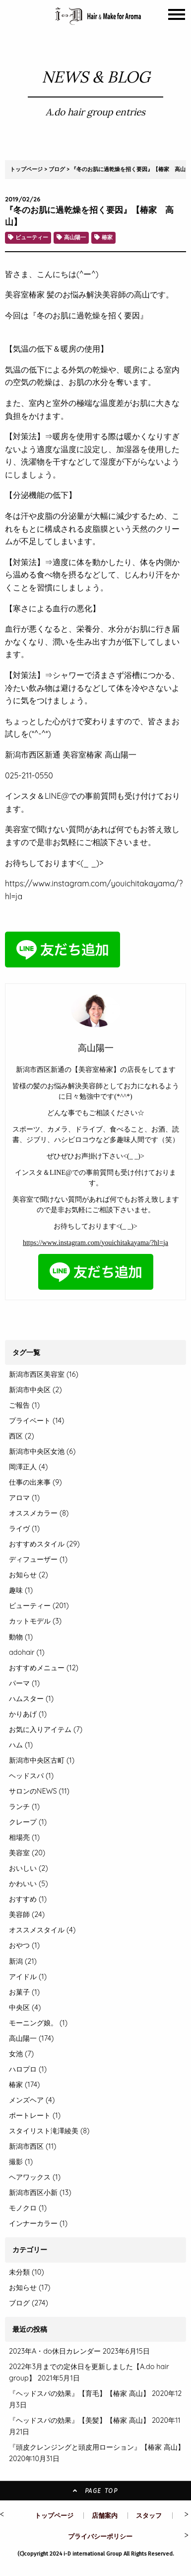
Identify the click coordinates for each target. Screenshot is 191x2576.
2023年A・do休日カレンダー (55, 2351)
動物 (21, 1636)
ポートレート (35, 2115)
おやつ (24, 1945)
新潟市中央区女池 (42, 1451)
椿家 (107, 237)
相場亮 (24, 1837)
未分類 (19, 2272)
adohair (27, 1652)
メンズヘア (32, 2100)
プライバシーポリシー (100, 2536)
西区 (21, 1435)
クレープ (28, 1821)
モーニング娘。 (38, 2022)
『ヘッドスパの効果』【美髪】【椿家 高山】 (79, 2420)
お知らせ (28, 1574)
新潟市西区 (32, 2146)
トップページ (26, 169)
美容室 (27, 1852)
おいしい (28, 1868)
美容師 (27, 1914)
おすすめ (28, 1899)
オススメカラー (38, 1513)
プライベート (36, 1420)
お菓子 (24, 1992)
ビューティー (31, 237)
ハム (21, 1744)
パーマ (24, 1683)
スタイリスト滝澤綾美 (49, 2130)
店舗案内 (105, 2515)
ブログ (57, 169)
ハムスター (31, 1698)
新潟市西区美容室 (43, 1374)
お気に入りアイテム (45, 1729)
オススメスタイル (42, 1929)
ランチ (24, 1806)
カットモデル (35, 1621)
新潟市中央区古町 (41, 1760)
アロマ (24, 1497)
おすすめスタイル (44, 1543)
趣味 (21, 1590)
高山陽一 (75, 237)
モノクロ (28, 2207)
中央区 (25, 2007)
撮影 (21, 2161)
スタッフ (149, 2515)
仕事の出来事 (35, 1482)
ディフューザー (38, 1559)
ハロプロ (28, 2069)
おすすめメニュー (43, 1667)
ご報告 (24, 1405)
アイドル (28, 1976)
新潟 (23, 1961)
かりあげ (28, 1714)
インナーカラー (38, 2223)
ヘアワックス (35, 2177)
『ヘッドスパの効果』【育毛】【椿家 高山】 (79, 2393)
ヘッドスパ (31, 1775)
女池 (21, 2053)
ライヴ (24, 1528)
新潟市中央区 (35, 1389)
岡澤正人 (28, 1466)
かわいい (28, 1883)
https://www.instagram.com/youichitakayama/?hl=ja (95, 1242)
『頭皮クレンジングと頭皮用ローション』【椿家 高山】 (97, 2447)
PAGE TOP (95, 2490)
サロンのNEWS (39, 1791)
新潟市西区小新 (40, 2192)
